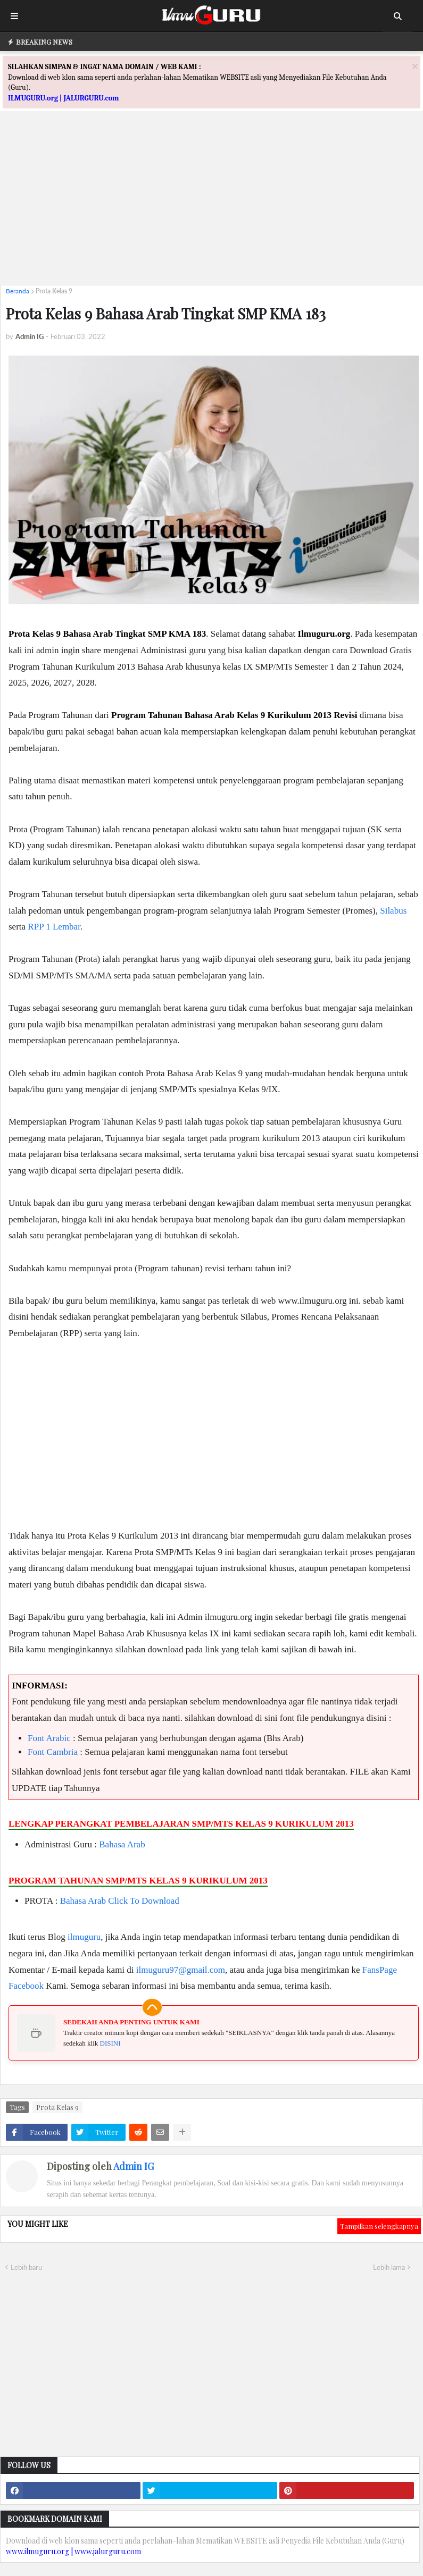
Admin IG (133, 2166)
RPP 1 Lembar (54, 927)
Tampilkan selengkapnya (379, 2226)
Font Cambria (53, 1752)
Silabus (393, 911)
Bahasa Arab (122, 1844)
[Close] (415, 66)
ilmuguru (84, 1937)
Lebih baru (26, 2267)
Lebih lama (389, 2267)
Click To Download (143, 1901)
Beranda (17, 291)
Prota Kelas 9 (54, 291)
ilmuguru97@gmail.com (180, 1970)
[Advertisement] (211, 202)
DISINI (110, 2043)
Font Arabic (49, 1738)
